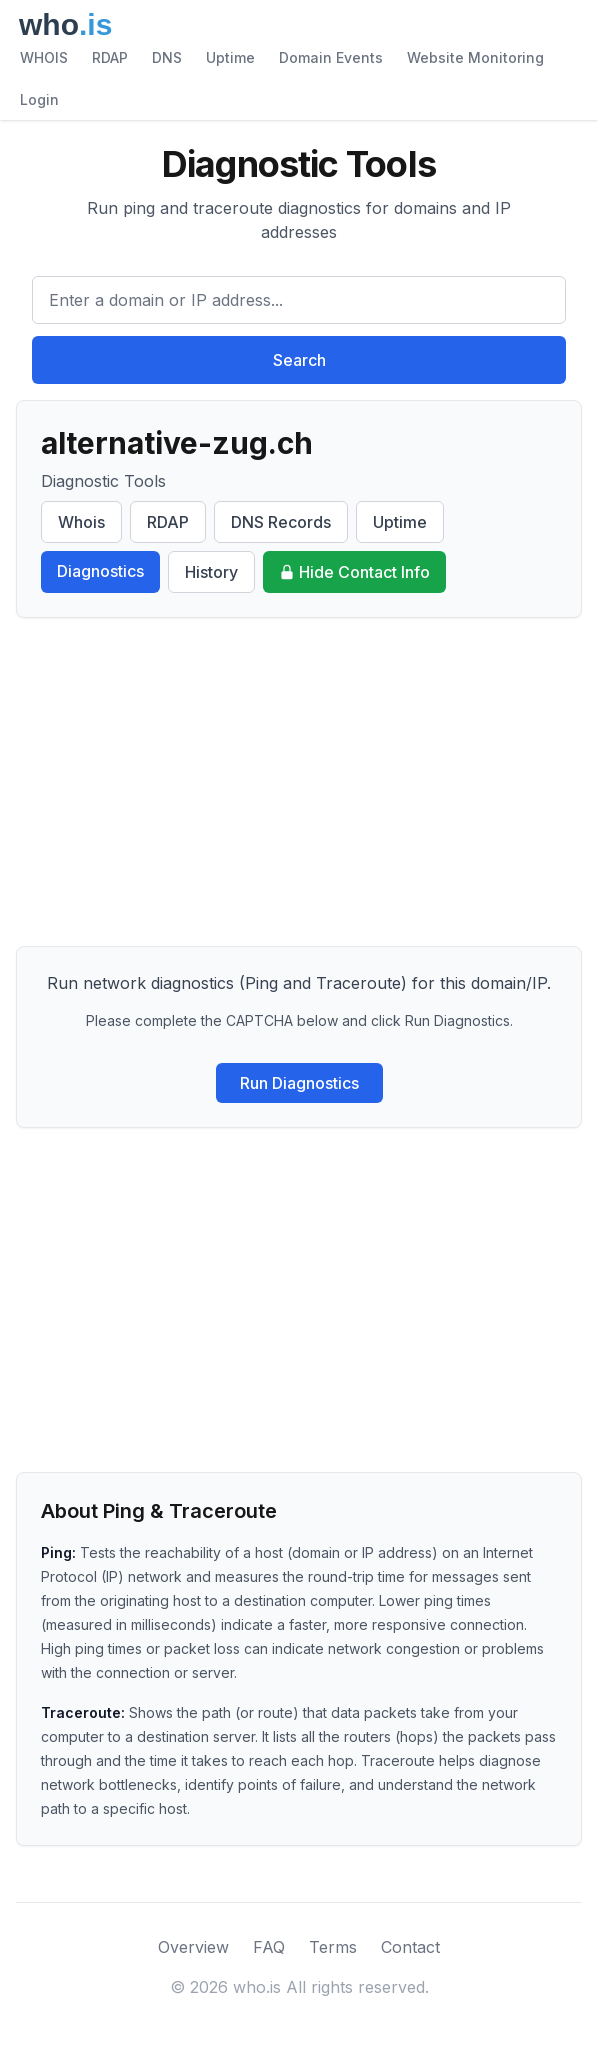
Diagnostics (100, 571)
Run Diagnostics (299, 1083)
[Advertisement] (299, 782)
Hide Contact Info (354, 572)
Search (299, 360)
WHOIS (44, 57)
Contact (410, 1947)
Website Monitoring (475, 57)
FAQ (269, 1947)
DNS (167, 57)
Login (39, 99)
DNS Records (281, 522)
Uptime (230, 57)
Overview (193, 1947)
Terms (333, 1947)
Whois (81, 522)
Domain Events (331, 57)
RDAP (110, 57)
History (211, 572)
